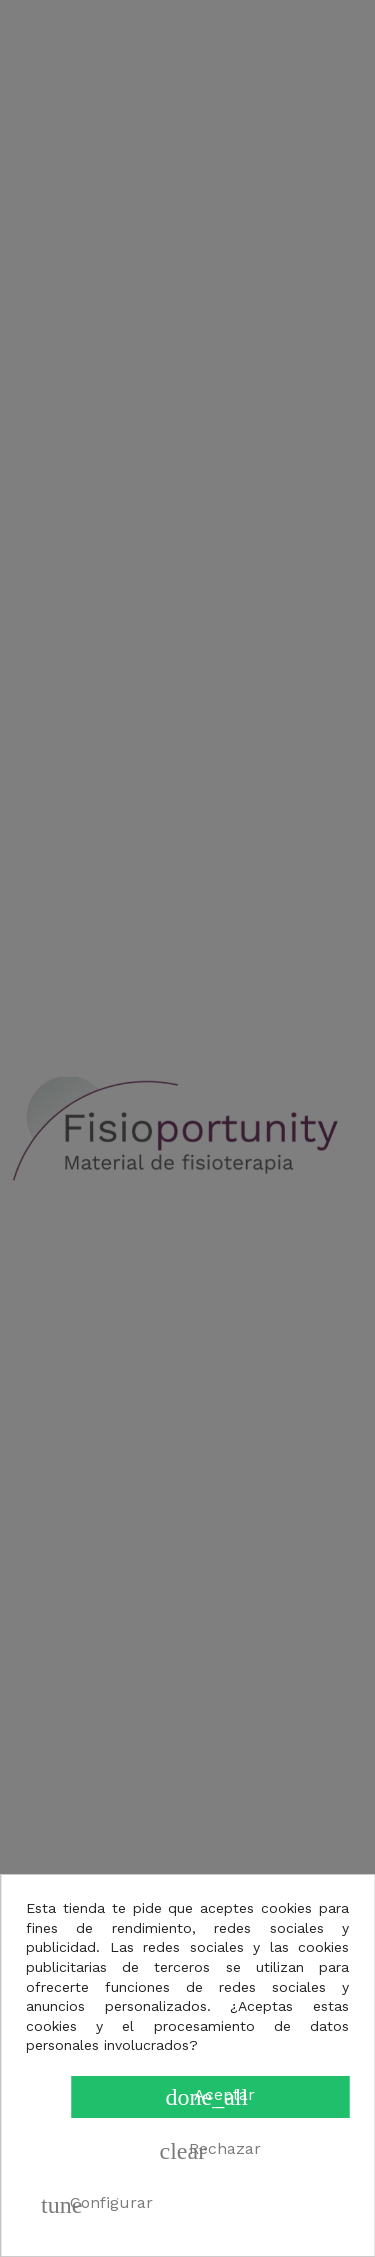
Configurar (97, 2205)
